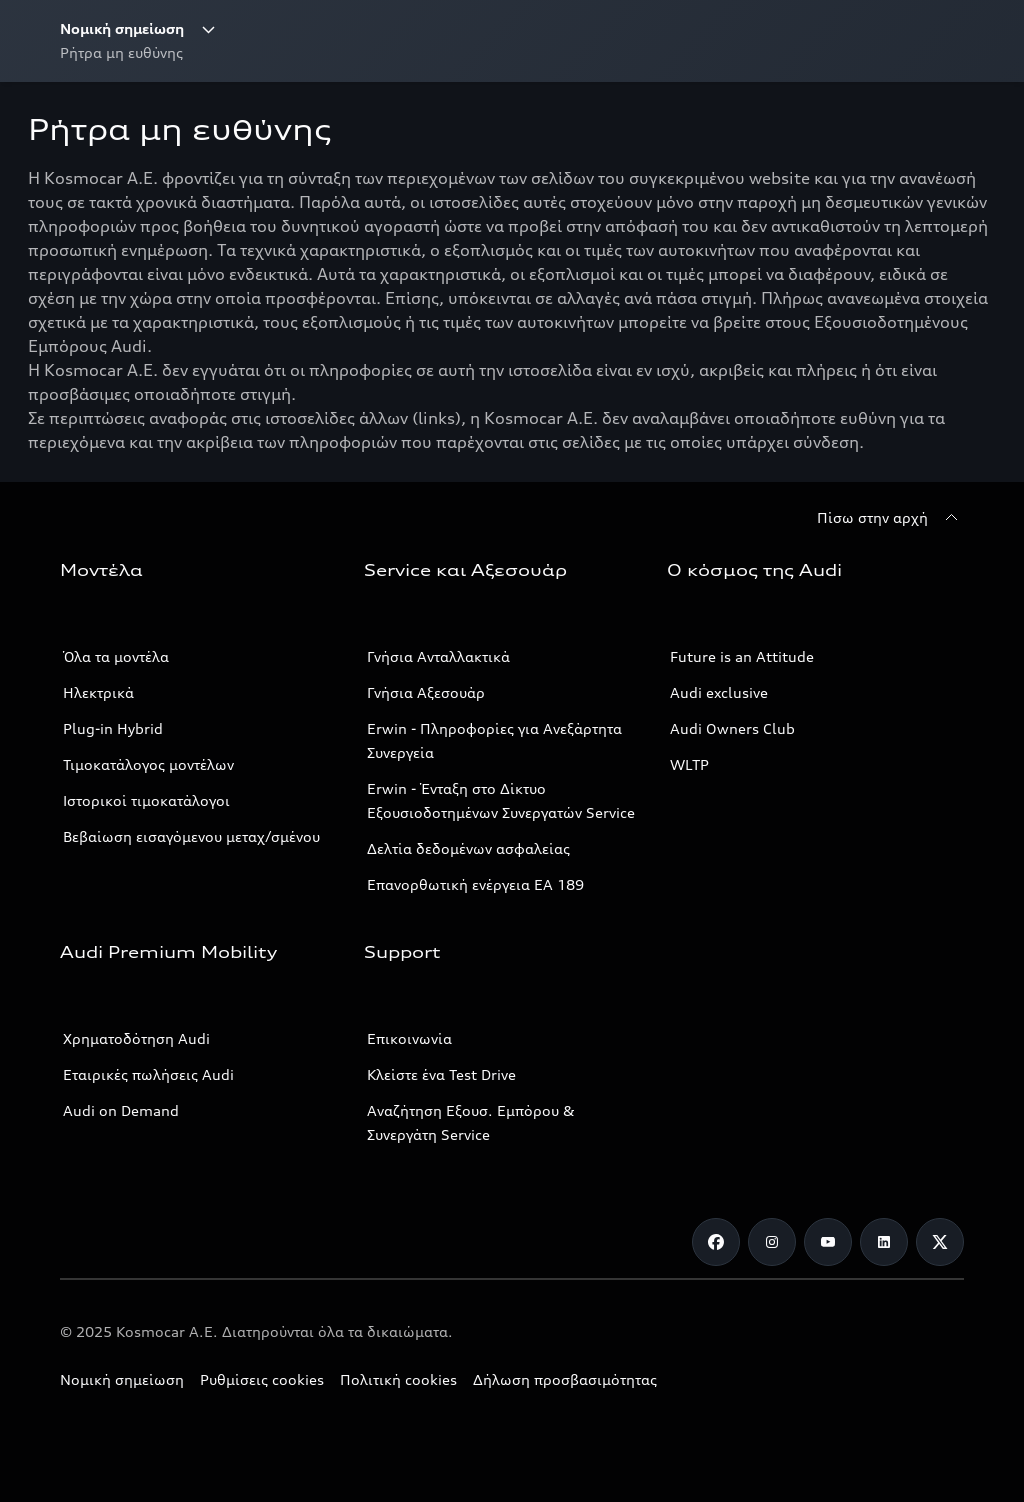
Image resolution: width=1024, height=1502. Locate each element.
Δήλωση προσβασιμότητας (565, 1379)
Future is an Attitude (742, 656)
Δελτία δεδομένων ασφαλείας (468, 848)
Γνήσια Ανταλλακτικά (438, 656)
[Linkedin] (884, 1242)
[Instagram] (772, 1242)
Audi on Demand (121, 1110)
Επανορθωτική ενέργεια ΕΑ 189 (475, 884)
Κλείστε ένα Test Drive (441, 1074)
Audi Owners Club (732, 728)
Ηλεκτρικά (98, 692)
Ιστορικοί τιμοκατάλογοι (146, 800)
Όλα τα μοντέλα (116, 656)
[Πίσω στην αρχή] (890, 518)
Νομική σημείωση (122, 1379)
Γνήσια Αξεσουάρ (426, 692)
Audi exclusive (719, 692)
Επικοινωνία (409, 1038)
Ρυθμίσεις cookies (262, 1379)
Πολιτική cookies (398, 1379)
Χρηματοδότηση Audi (136, 1038)
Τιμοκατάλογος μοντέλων (148, 764)
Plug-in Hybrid (113, 728)
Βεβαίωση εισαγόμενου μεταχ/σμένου (191, 836)
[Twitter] (940, 1242)
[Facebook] (716, 1242)
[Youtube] (828, 1242)
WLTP (689, 764)
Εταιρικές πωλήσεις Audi (148, 1074)
